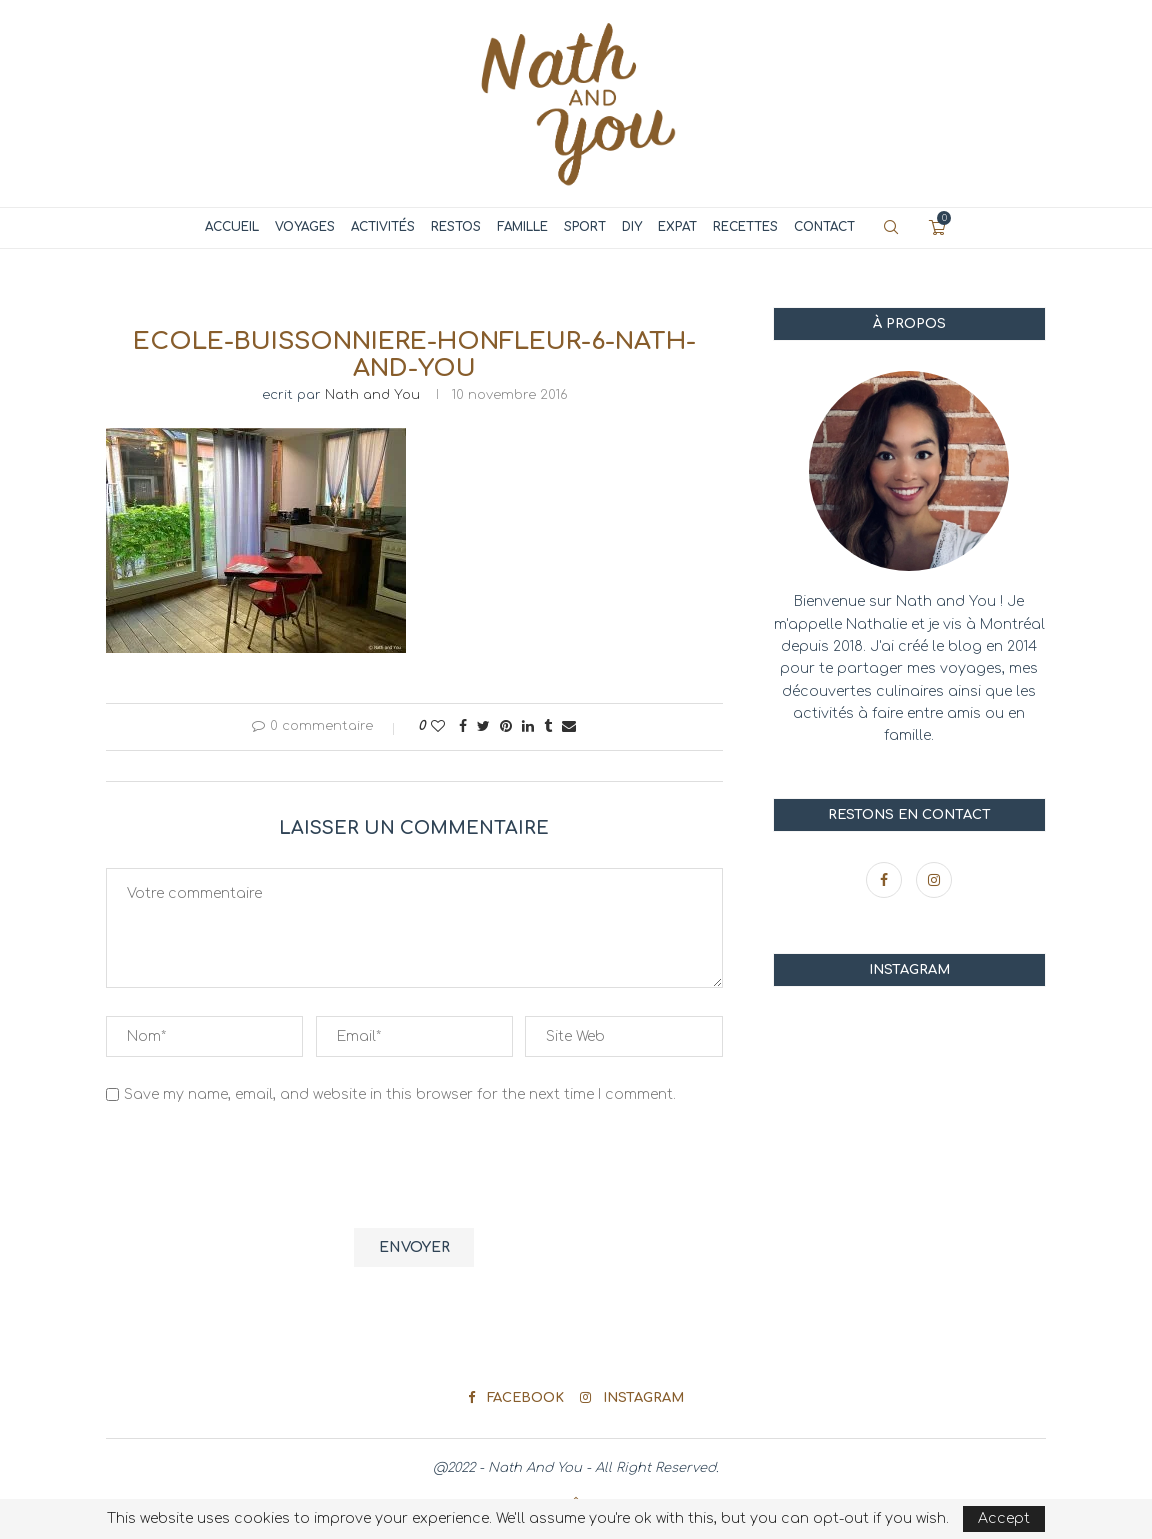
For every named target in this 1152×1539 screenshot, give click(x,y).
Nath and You (372, 395)
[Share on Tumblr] (548, 726)
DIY (632, 227)
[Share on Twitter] (483, 726)
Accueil (232, 227)
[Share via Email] (569, 726)
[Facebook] (886, 880)
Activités (383, 227)
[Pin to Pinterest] (506, 726)
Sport (585, 227)
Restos (456, 227)
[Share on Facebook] (463, 726)
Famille (522, 227)
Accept (1004, 1518)
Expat (677, 227)
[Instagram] (934, 880)
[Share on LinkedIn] (528, 726)
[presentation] (258, 1169)
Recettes (745, 227)
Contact (824, 227)
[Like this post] (438, 726)
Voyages (305, 227)
